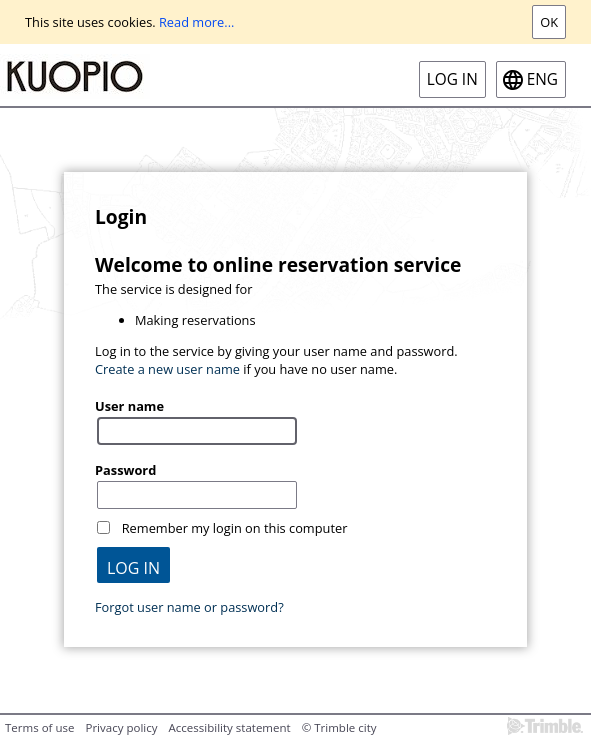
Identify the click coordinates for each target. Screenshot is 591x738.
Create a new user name (167, 369)
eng (542, 79)
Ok (549, 22)
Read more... (196, 22)
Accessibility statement (230, 727)
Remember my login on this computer (235, 528)
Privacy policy (121, 727)
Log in (452, 79)
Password (125, 470)
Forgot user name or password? (189, 607)
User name (129, 406)
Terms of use (39, 727)
